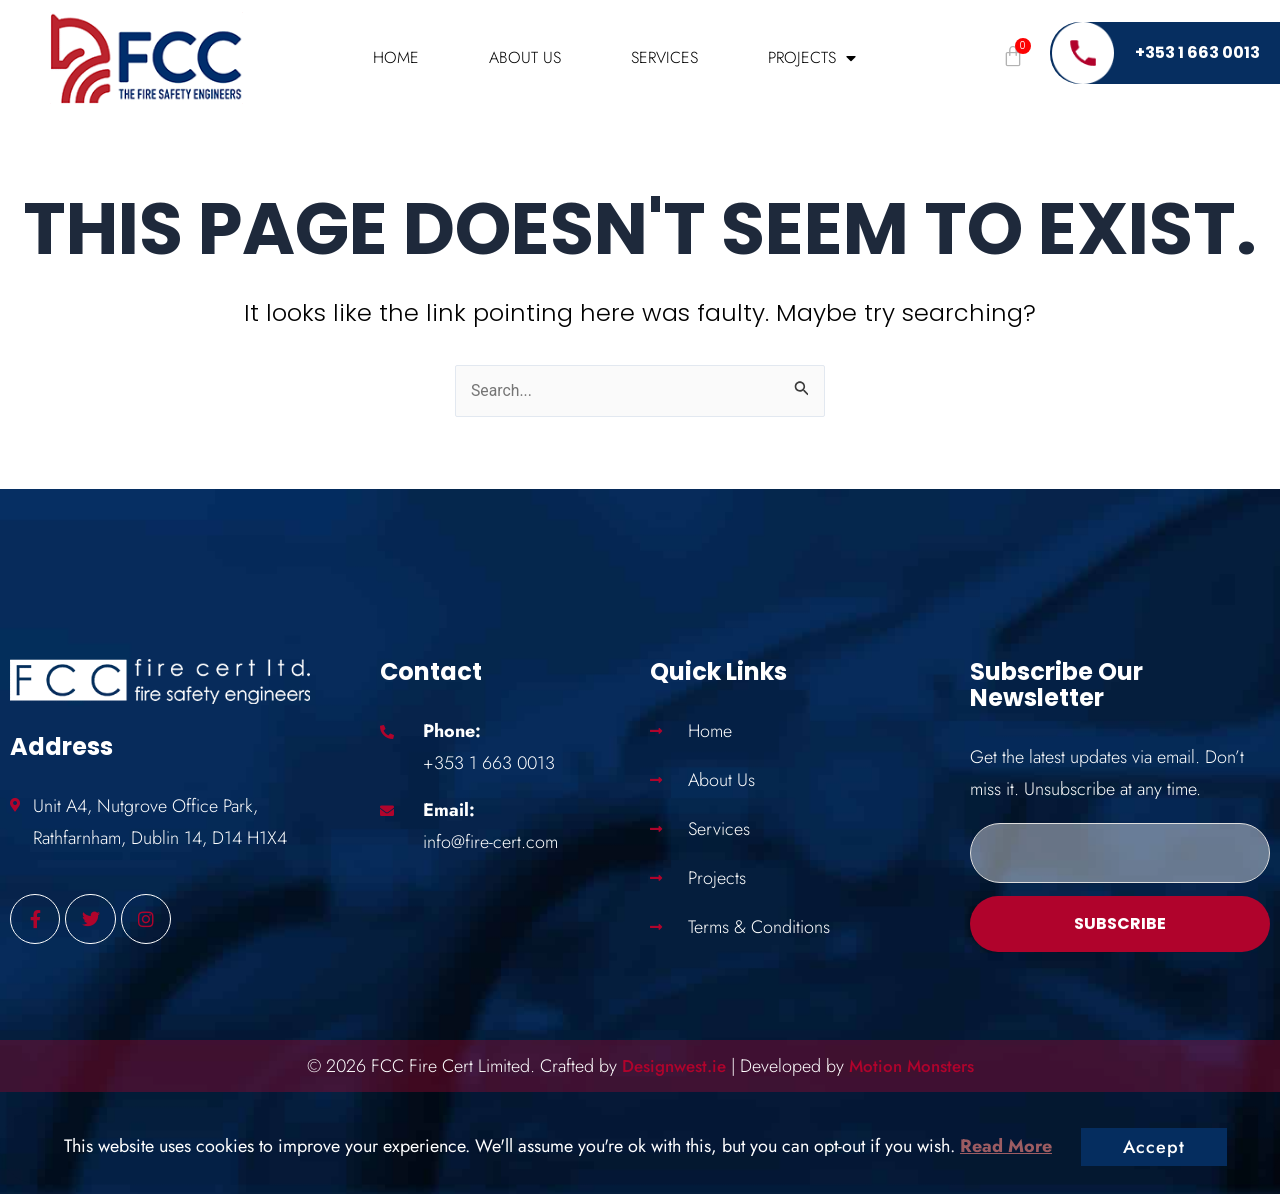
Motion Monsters (916, 1066)
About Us (525, 57)
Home (396, 57)
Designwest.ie (670, 1066)
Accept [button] (1154, 1147)
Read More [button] (1006, 1146)
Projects (812, 58)
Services (664, 57)
